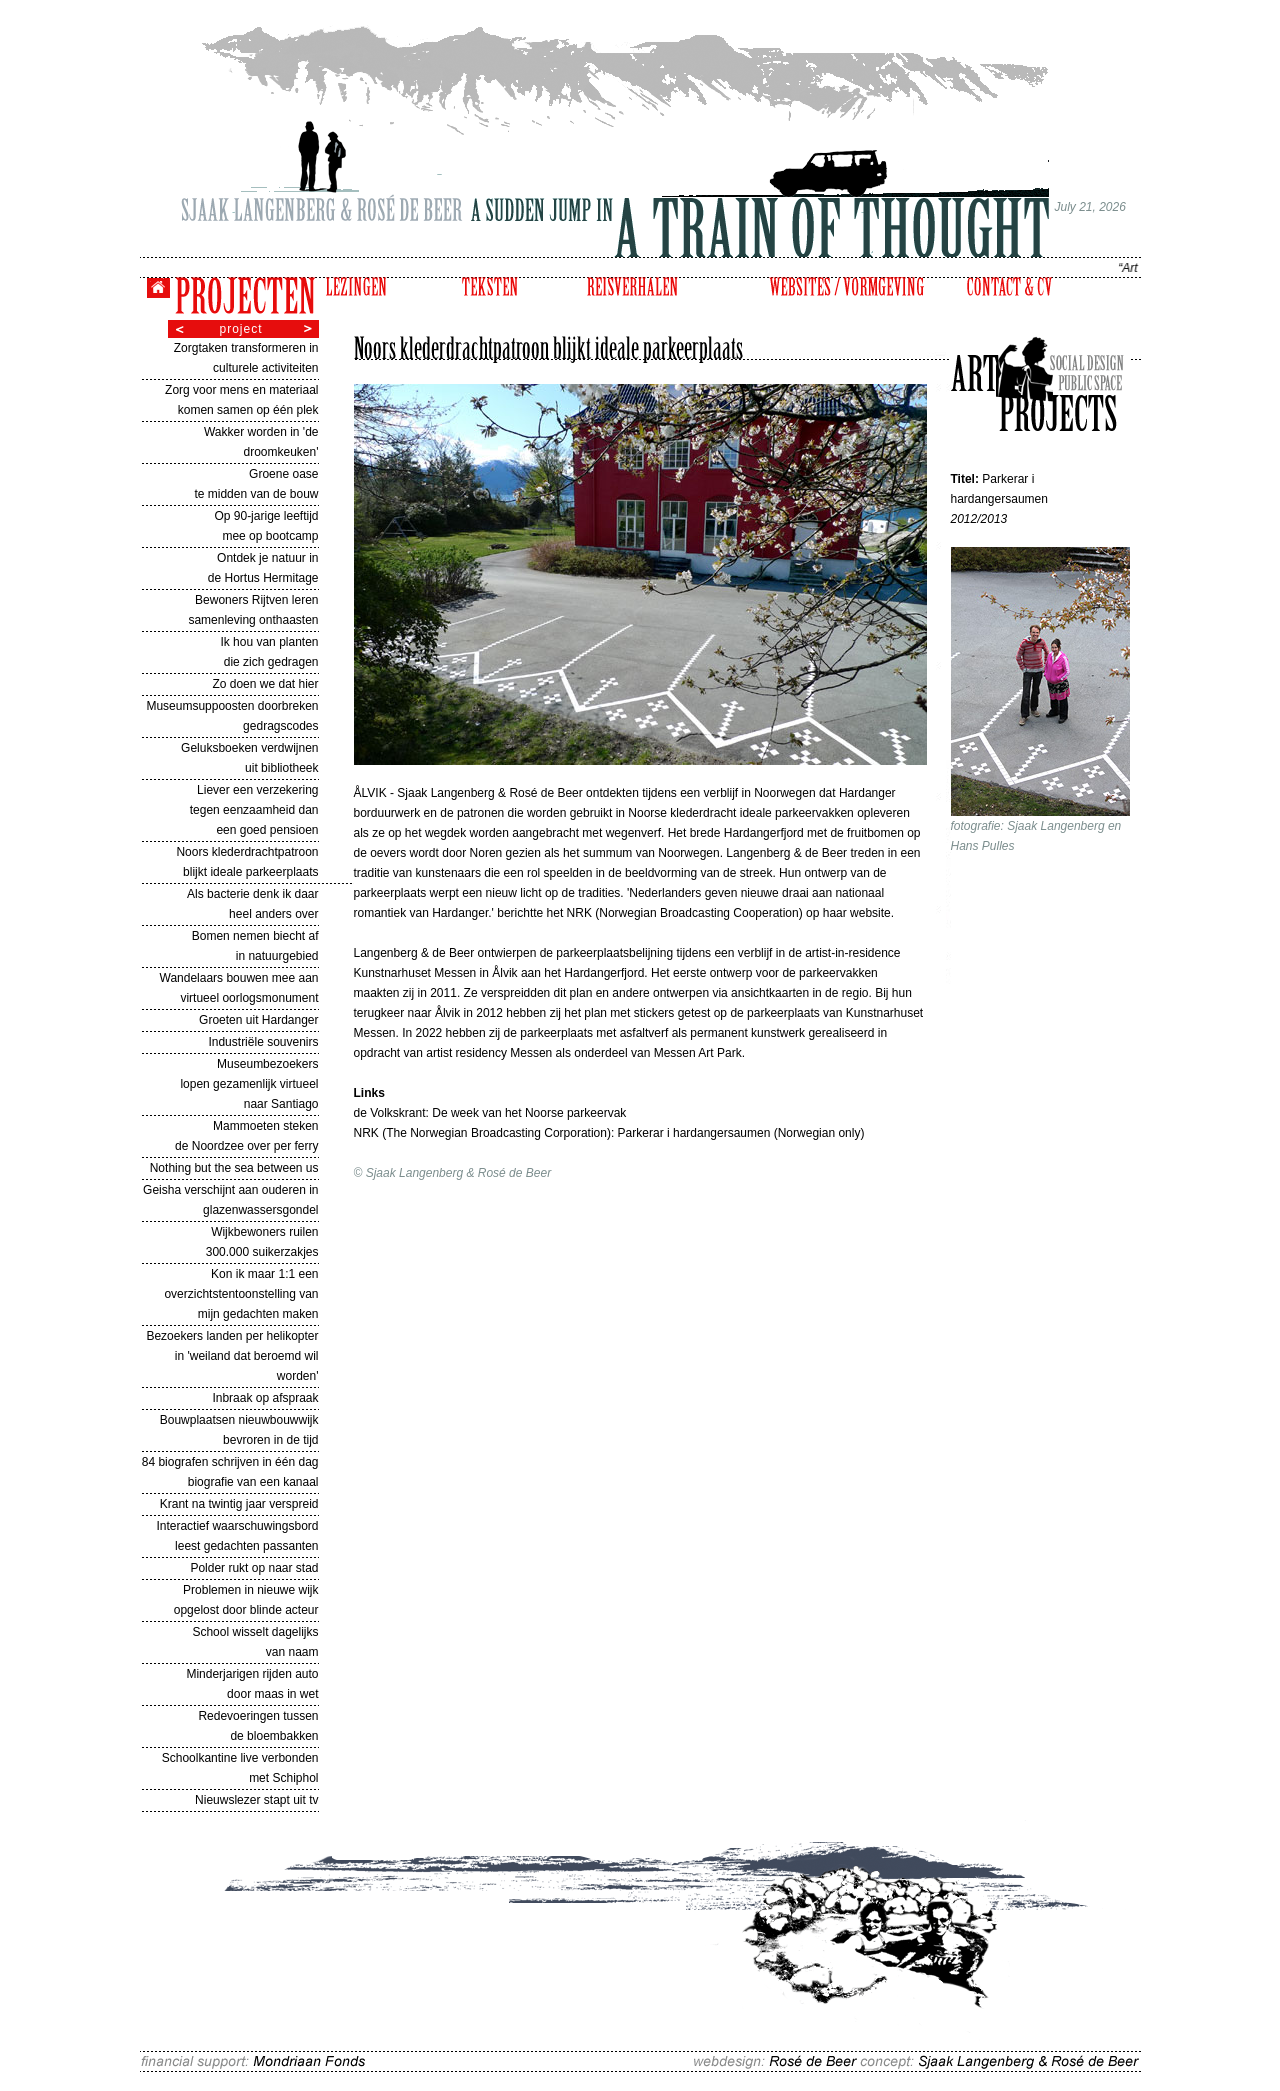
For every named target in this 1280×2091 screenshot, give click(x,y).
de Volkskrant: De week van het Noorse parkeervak (490, 1113)
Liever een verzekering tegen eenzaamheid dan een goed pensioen (254, 810)
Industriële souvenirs (263, 1042)
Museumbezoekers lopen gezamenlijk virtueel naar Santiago (249, 1084)
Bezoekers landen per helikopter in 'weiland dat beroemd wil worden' (232, 1356)
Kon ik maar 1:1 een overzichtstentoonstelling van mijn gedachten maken (241, 1294)
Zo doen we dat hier (265, 684)
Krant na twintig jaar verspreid (239, 1504)
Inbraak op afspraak (265, 1398)
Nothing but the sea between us (234, 1168)
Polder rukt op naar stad (254, 1568)
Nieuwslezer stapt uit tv (256, 1800)
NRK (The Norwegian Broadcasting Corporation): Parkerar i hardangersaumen (564, 1133)
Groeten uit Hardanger (258, 1020)
